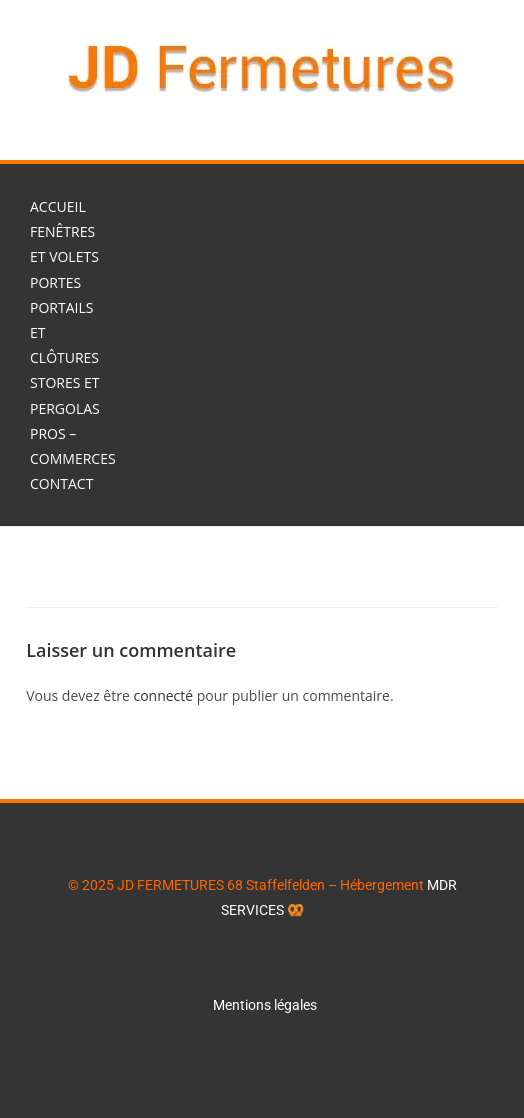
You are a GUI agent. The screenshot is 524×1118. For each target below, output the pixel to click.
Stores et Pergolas (65, 395)
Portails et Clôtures (64, 332)
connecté (163, 695)
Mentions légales (266, 1005)
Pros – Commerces (73, 446)
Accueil (58, 206)
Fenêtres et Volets (64, 244)
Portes (55, 282)
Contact (61, 483)
